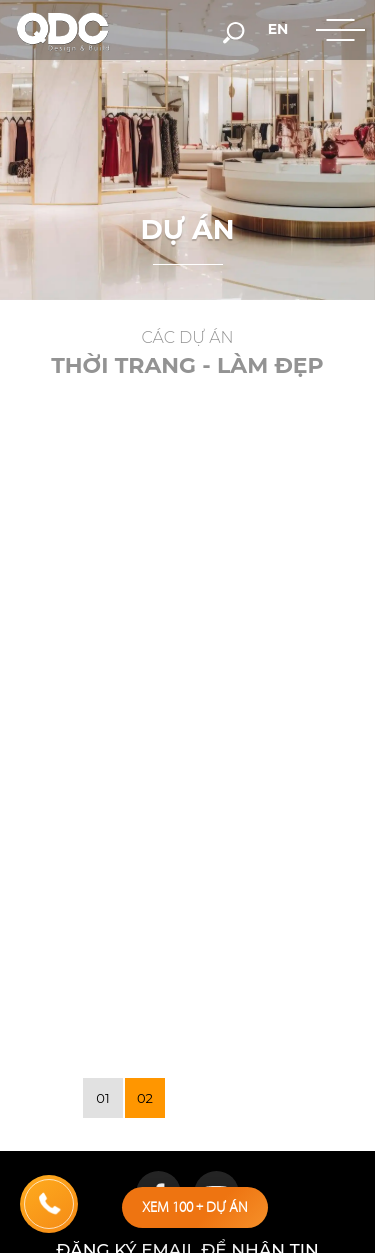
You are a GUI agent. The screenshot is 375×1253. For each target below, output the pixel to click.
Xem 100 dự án (195, 1207)
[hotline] (49, 1204)
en (278, 29)
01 (102, 1098)
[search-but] (234, 31)
